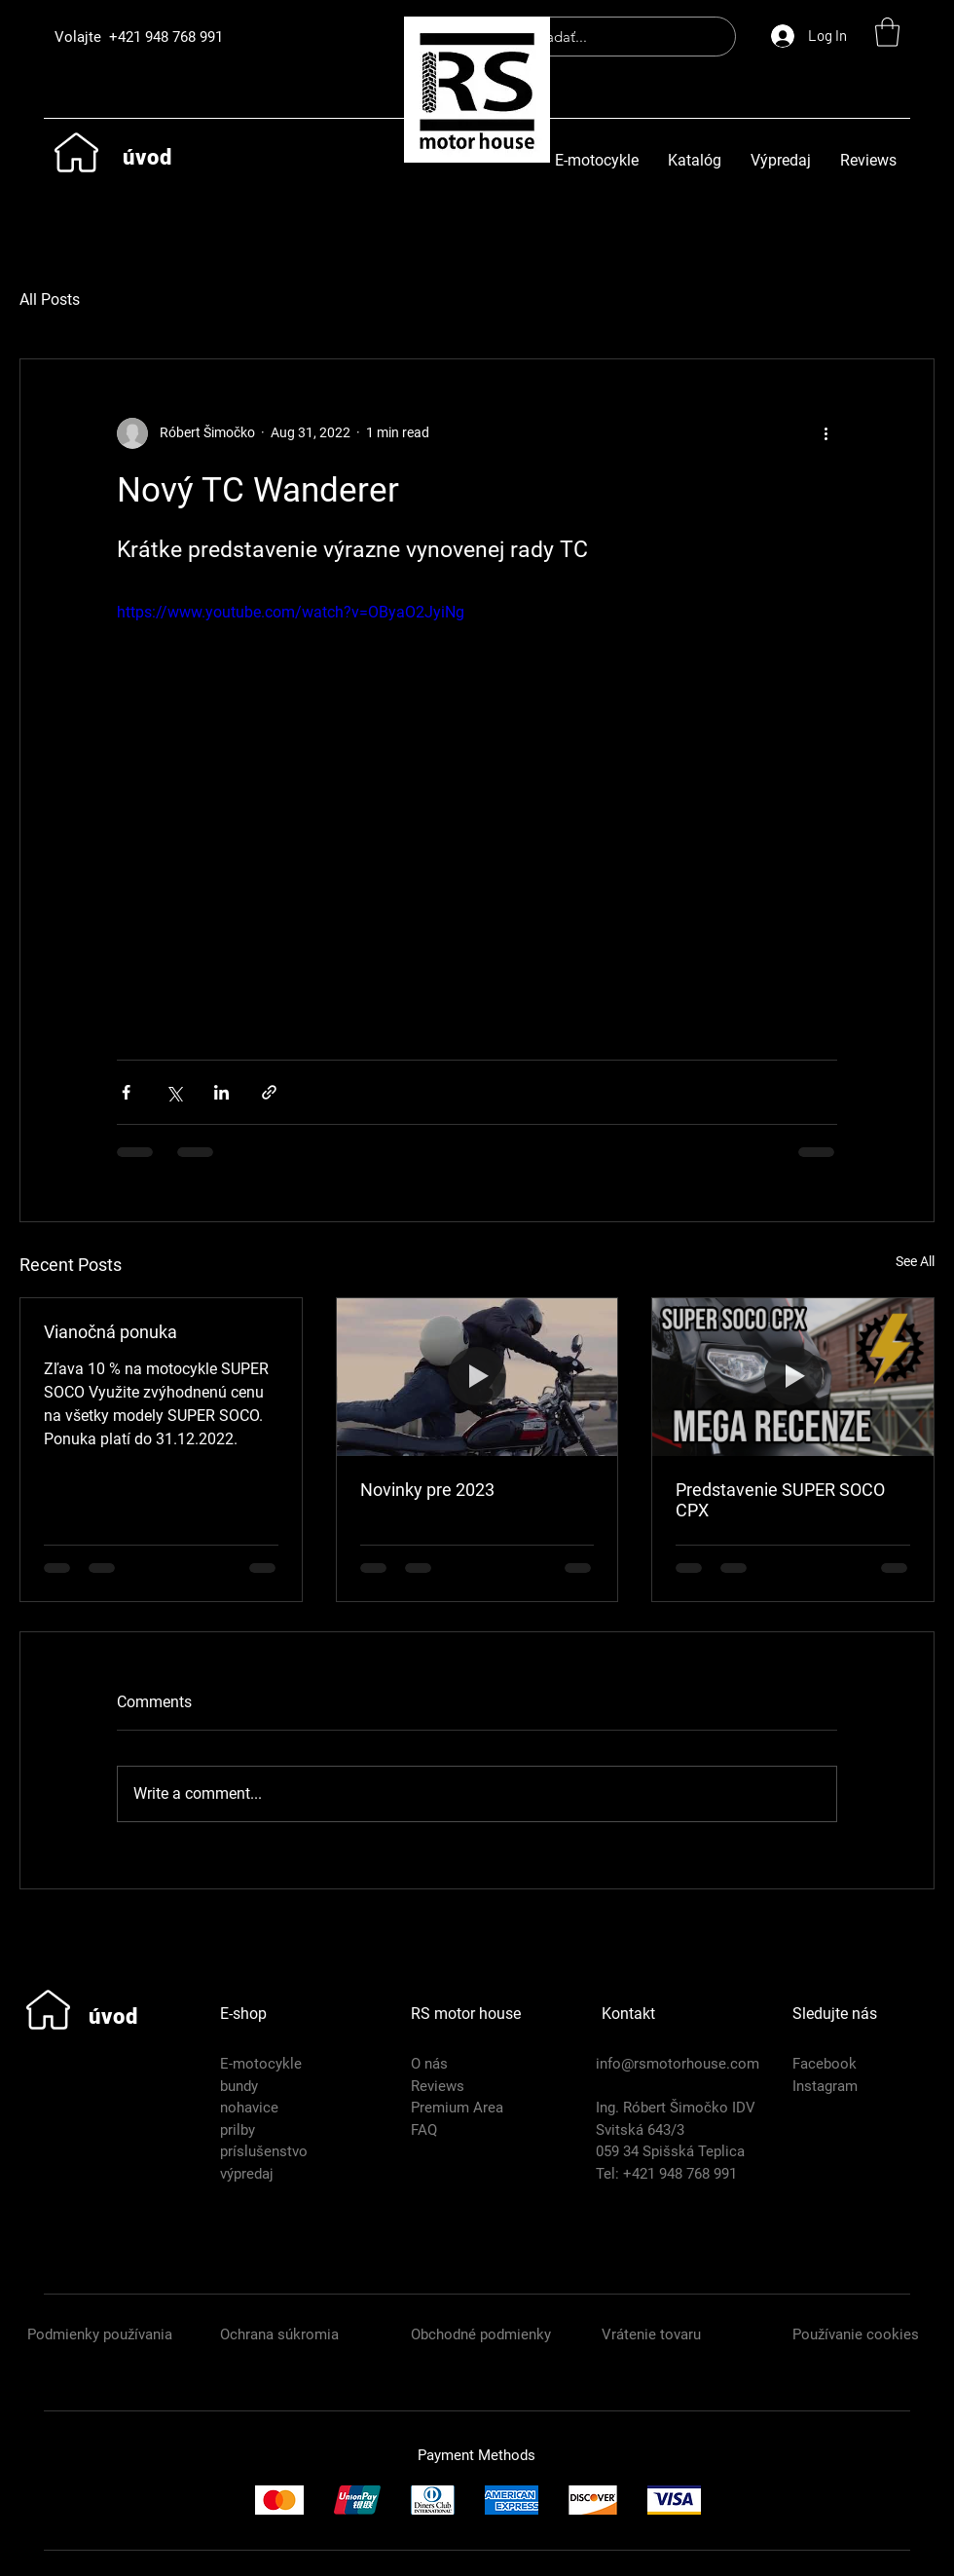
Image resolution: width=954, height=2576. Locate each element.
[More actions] (825, 433)
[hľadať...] (614, 37)
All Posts (49, 299)
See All (915, 1261)
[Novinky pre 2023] (477, 1377)
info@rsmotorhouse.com (677, 2063)
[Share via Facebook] (126, 1092)
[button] (887, 32)
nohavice (249, 2107)
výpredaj (247, 2174)
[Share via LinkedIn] (221, 1092)
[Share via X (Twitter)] (174, 1092)
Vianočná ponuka (110, 1332)
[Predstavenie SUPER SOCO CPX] (793, 1377)
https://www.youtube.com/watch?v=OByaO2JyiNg (290, 612)
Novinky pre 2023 (427, 1489)
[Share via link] (269, 1092)
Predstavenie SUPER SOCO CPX (780, 1499)
